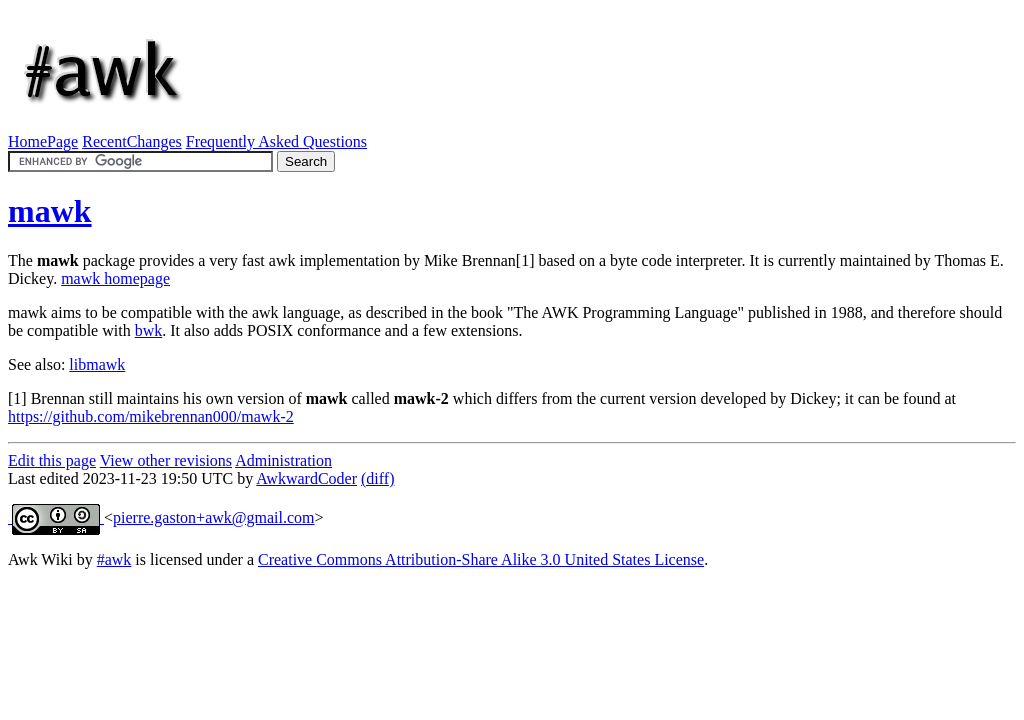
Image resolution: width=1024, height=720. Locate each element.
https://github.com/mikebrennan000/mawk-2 (151, 416)
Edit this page (52, 460)
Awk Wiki (40, 559)
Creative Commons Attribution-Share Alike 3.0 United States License (481, 559)
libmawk (97, 364)
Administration (283, 460)
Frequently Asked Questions (276, 141)
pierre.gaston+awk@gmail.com (213, 517)
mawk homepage (115, 278)
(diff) (377, 478)
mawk (50, 211)
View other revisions (166, 460)
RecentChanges (132, 141)
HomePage (43, 141)
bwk (149, 330)
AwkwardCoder (306, 478)
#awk (114, 559)
